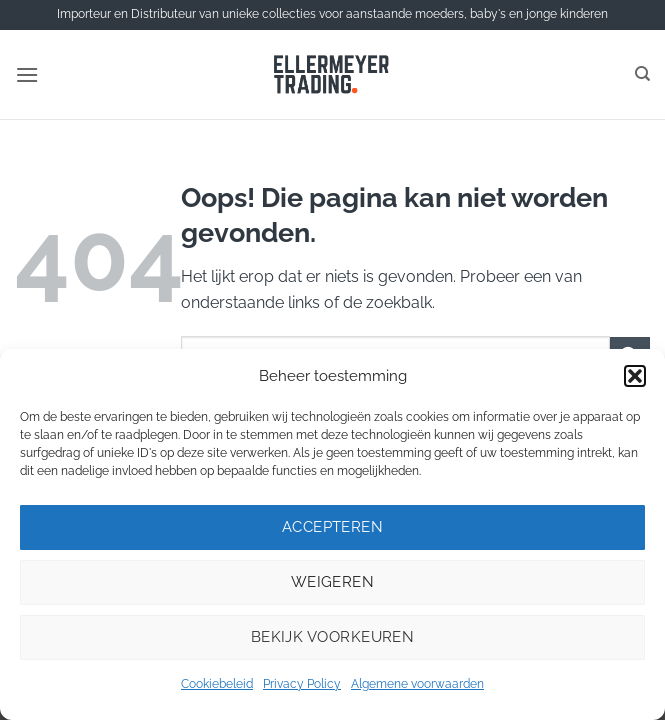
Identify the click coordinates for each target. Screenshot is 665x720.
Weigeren (333, 582)
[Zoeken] (642, 74)
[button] (635, 376)
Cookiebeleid (217, 684)
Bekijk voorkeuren (333, 637)
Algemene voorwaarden (417, 684)
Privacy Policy (302, 684)
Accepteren (333, 527)
